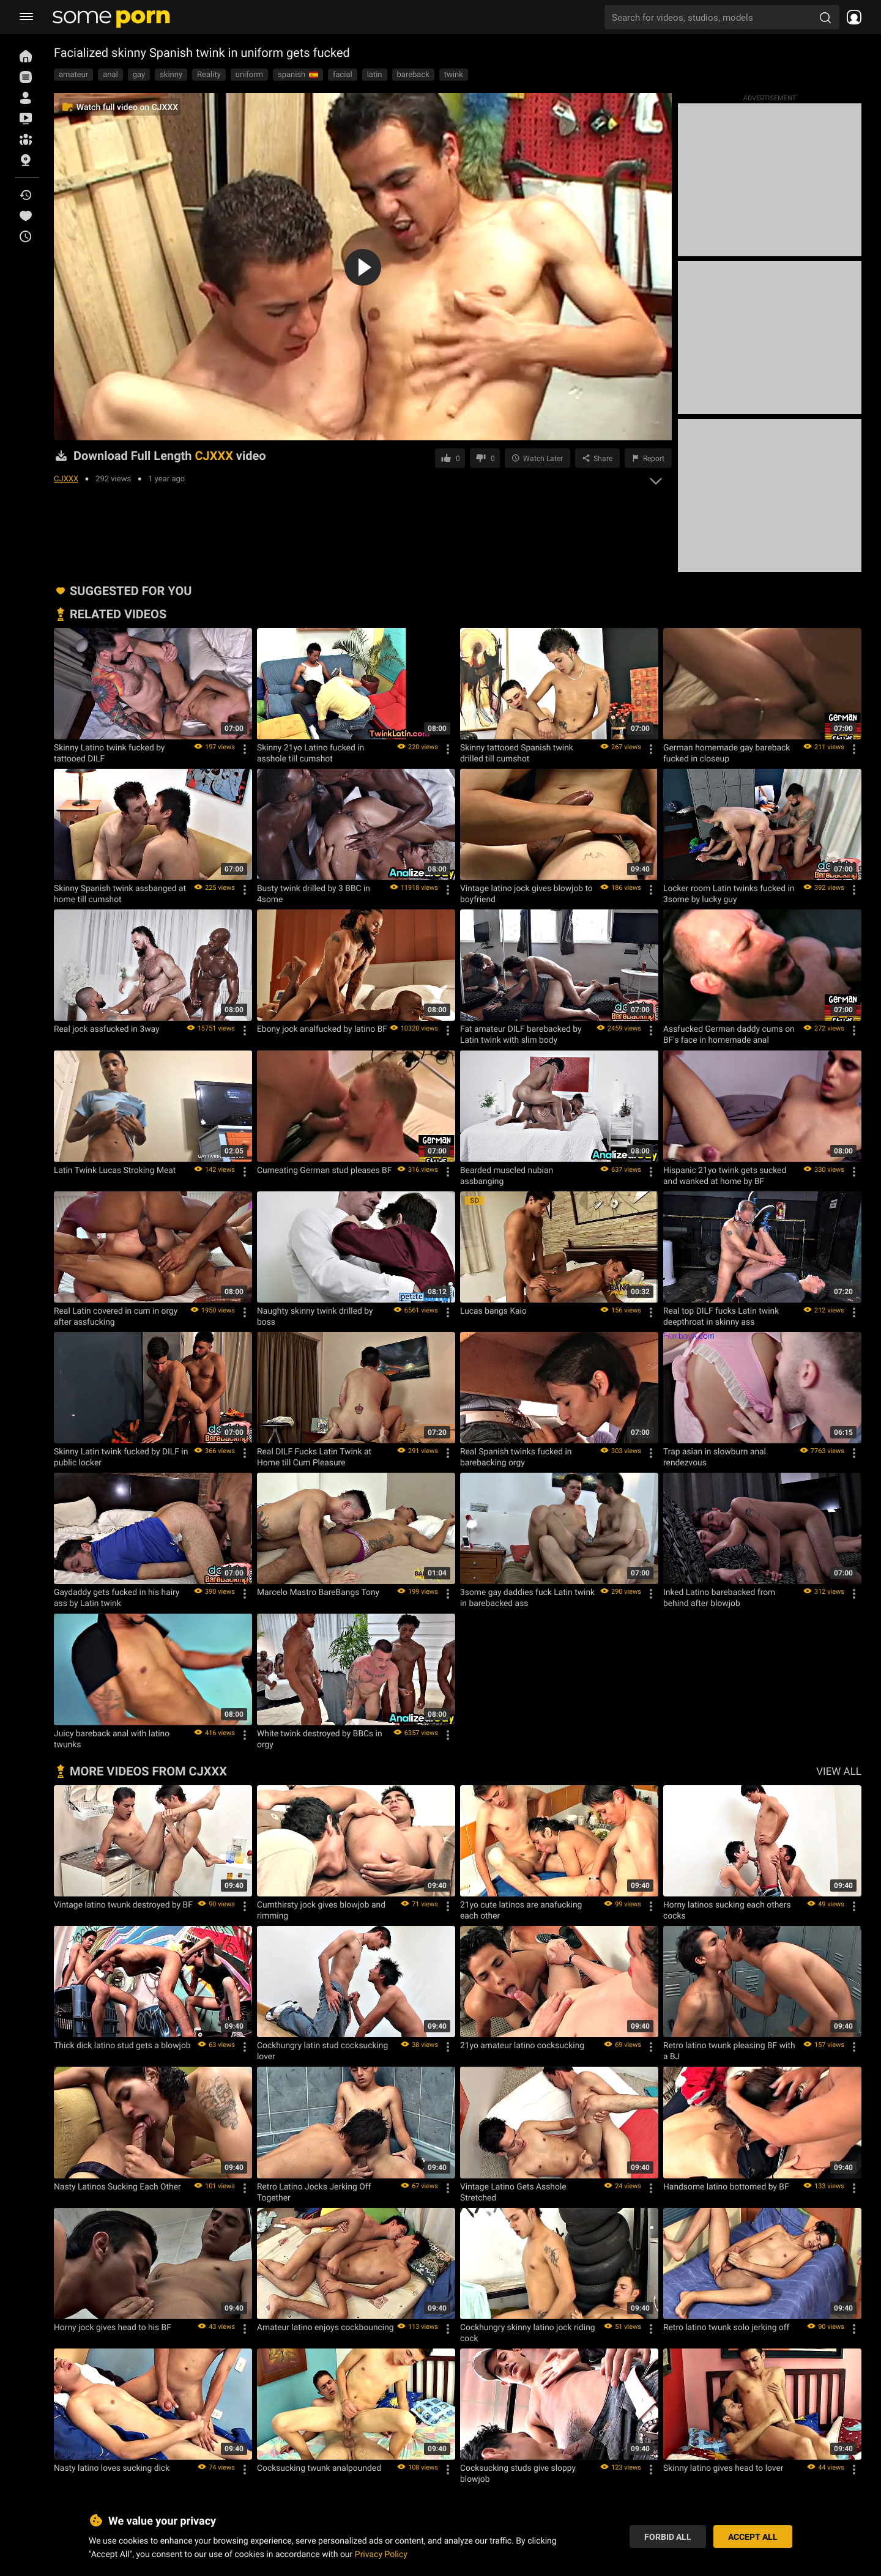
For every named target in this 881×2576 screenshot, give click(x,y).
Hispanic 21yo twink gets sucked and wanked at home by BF (724, 1175)
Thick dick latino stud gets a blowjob (122, 2045)
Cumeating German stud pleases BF (324, 1169)
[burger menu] (26, 17)
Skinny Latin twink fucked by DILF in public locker (121, 1457)
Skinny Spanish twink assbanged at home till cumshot (120, 894)
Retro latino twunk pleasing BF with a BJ (729, 2051)
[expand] (656, 477)
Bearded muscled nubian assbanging (506, 1175)
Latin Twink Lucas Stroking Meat (115, 1169)
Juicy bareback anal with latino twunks (111, 1739)
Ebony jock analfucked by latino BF (322, 1028)
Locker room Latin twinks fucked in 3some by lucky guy (728, 894)
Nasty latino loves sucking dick (111, 2467)
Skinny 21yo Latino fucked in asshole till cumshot (310, 753)
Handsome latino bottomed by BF (726, 2186)
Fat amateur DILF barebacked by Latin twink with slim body (521, 1034)
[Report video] (648, 458)
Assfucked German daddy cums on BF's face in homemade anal (729, 1034)
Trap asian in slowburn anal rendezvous (714, 1457)
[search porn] (825, 17)
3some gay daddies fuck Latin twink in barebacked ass (527, 1597)
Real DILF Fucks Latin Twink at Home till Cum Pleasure (314, 1457)
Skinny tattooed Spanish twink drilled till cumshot (516, 753)
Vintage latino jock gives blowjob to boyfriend (526, 894)
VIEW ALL (838, 1771)
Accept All (753, 2536)
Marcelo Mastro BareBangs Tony (318, 1591)
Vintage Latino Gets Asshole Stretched (513, 2192)
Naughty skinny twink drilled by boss (315, 1316)
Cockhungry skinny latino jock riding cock (527, 2333)
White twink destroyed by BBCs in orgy (319, 1739)
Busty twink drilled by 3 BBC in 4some (313, 894)
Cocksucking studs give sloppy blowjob (518, 2473)
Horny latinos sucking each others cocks (727, 1910)
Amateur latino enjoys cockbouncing (325, 2327)
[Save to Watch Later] (537, 458)
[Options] (244, 749)
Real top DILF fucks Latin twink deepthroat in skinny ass (721, 1316)
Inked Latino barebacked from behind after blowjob (719, 1597)
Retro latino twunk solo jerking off (726, 2327)
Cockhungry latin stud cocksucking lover (322, 2051)
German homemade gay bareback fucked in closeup (726, 753)
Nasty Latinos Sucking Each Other (117, 2186)
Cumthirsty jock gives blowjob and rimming (321, 1910)
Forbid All (667, 2536)
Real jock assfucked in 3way (107, 1028)
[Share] (597, 458)
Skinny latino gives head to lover (723, 2467)
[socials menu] (850, 17)
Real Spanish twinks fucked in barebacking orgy (516, 1457)
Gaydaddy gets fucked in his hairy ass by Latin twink (116, 1597)
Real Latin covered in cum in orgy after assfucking (115, 1316)
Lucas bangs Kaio (493, 1310)
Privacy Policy (381, 2553)
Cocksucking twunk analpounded (319, 2467)
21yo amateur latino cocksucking (522, 2045)
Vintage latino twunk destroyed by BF (123, 1904)
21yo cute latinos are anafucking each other (521, 1910)
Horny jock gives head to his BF (112, 2327)
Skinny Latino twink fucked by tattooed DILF (109, 753)
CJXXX (66, 478)
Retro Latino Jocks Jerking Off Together (314, 2192)
